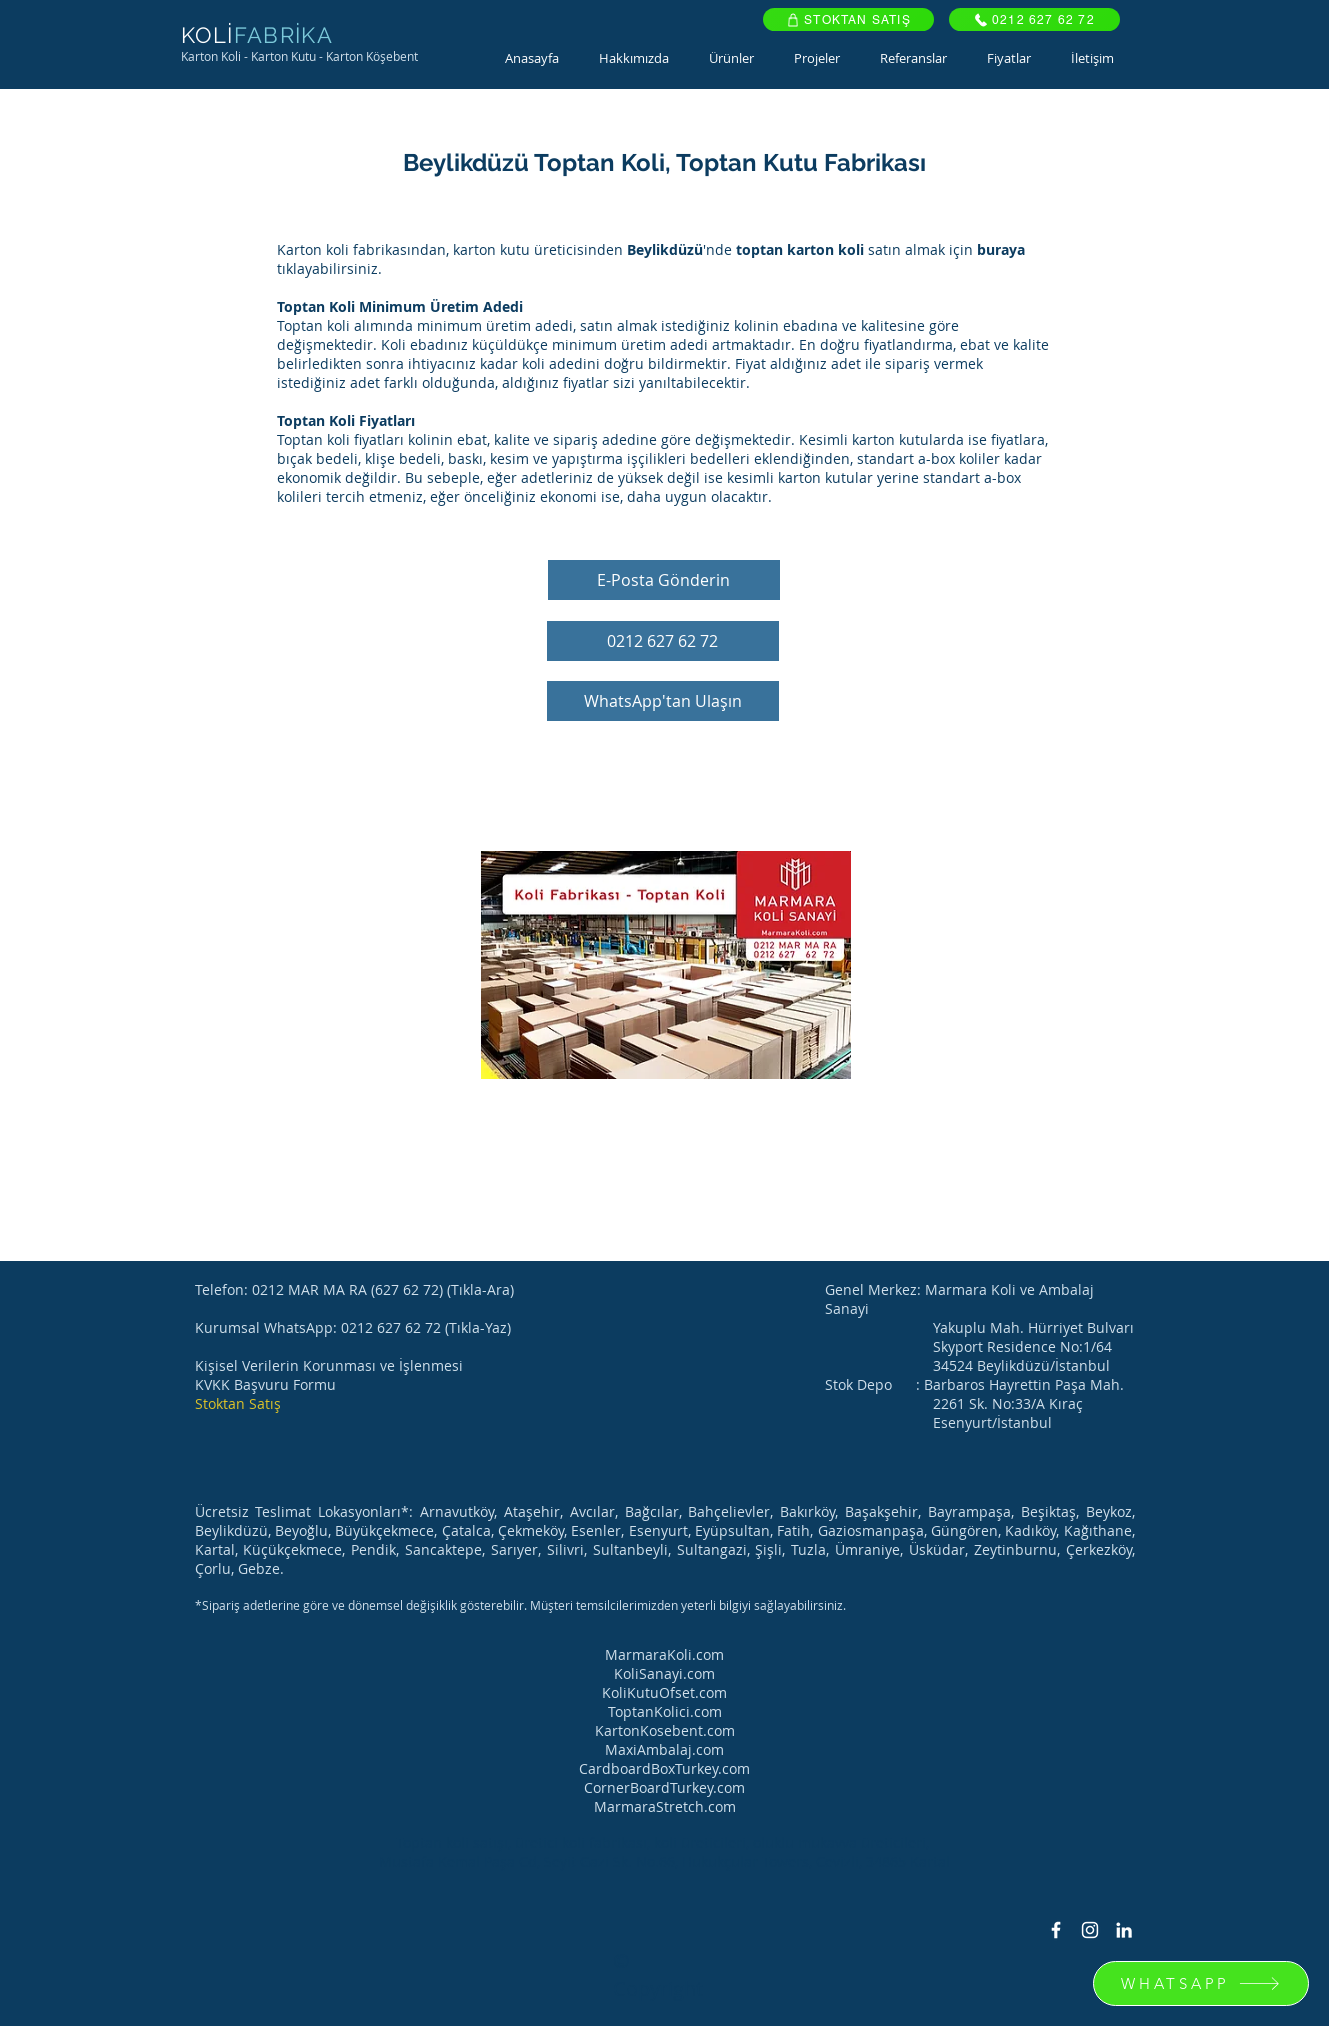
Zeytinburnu (1015, 1549)
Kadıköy (1030, 1530)
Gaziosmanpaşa (871, 1530)
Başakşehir (881, 1511)
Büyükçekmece (384, 1530)
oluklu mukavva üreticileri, (843, 1842)
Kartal (215, 1549)
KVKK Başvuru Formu (265, 1384)
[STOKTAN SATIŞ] (848, 19)
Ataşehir (532, 1511)
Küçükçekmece (292, 1549)
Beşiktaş (1048, 1511)
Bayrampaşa (969, 1511)
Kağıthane (1098, 1530)
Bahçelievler (729, 1511)
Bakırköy (807, 1511)
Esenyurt (658, 1530)
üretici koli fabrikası (581, 1842)
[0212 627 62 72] (1034, 19)
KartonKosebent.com (665, 1730)
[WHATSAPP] (1201, 1983)
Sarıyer (514, 1549)
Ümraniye (867, 1549)
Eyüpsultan (732, 1530)
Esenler (596, 1530)
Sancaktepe (443, 1549)
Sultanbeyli (630, 1549)
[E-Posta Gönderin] (664, 580)
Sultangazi (712, 1549)
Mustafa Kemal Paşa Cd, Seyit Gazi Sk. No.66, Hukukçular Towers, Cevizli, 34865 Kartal (664, 1861)
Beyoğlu (301, 1530)
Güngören (964, 1530)
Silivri (565, 1549)
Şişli (768, 1549)
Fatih (793, 1530)
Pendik (373, 1549)
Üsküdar (937, 1549)
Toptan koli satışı (452, 1842)
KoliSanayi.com (664, 1673)
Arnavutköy (457, 1511)
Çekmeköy (531, 1530)
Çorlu (213, 1568)
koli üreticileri (700, 1842)
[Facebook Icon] (1056, 1930)
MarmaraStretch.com (665, 1806)
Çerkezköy (1099, 1549)
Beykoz (1109, 1511)
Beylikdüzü (231, 1530)
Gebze (259, 1568)
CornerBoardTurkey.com (664, 1787)
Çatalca (466, 1530)
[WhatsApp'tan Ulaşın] (663, 701)
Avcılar (592, 1511)
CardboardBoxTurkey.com (664, 1768)
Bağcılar (652, 1511)
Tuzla (808, 1549)
